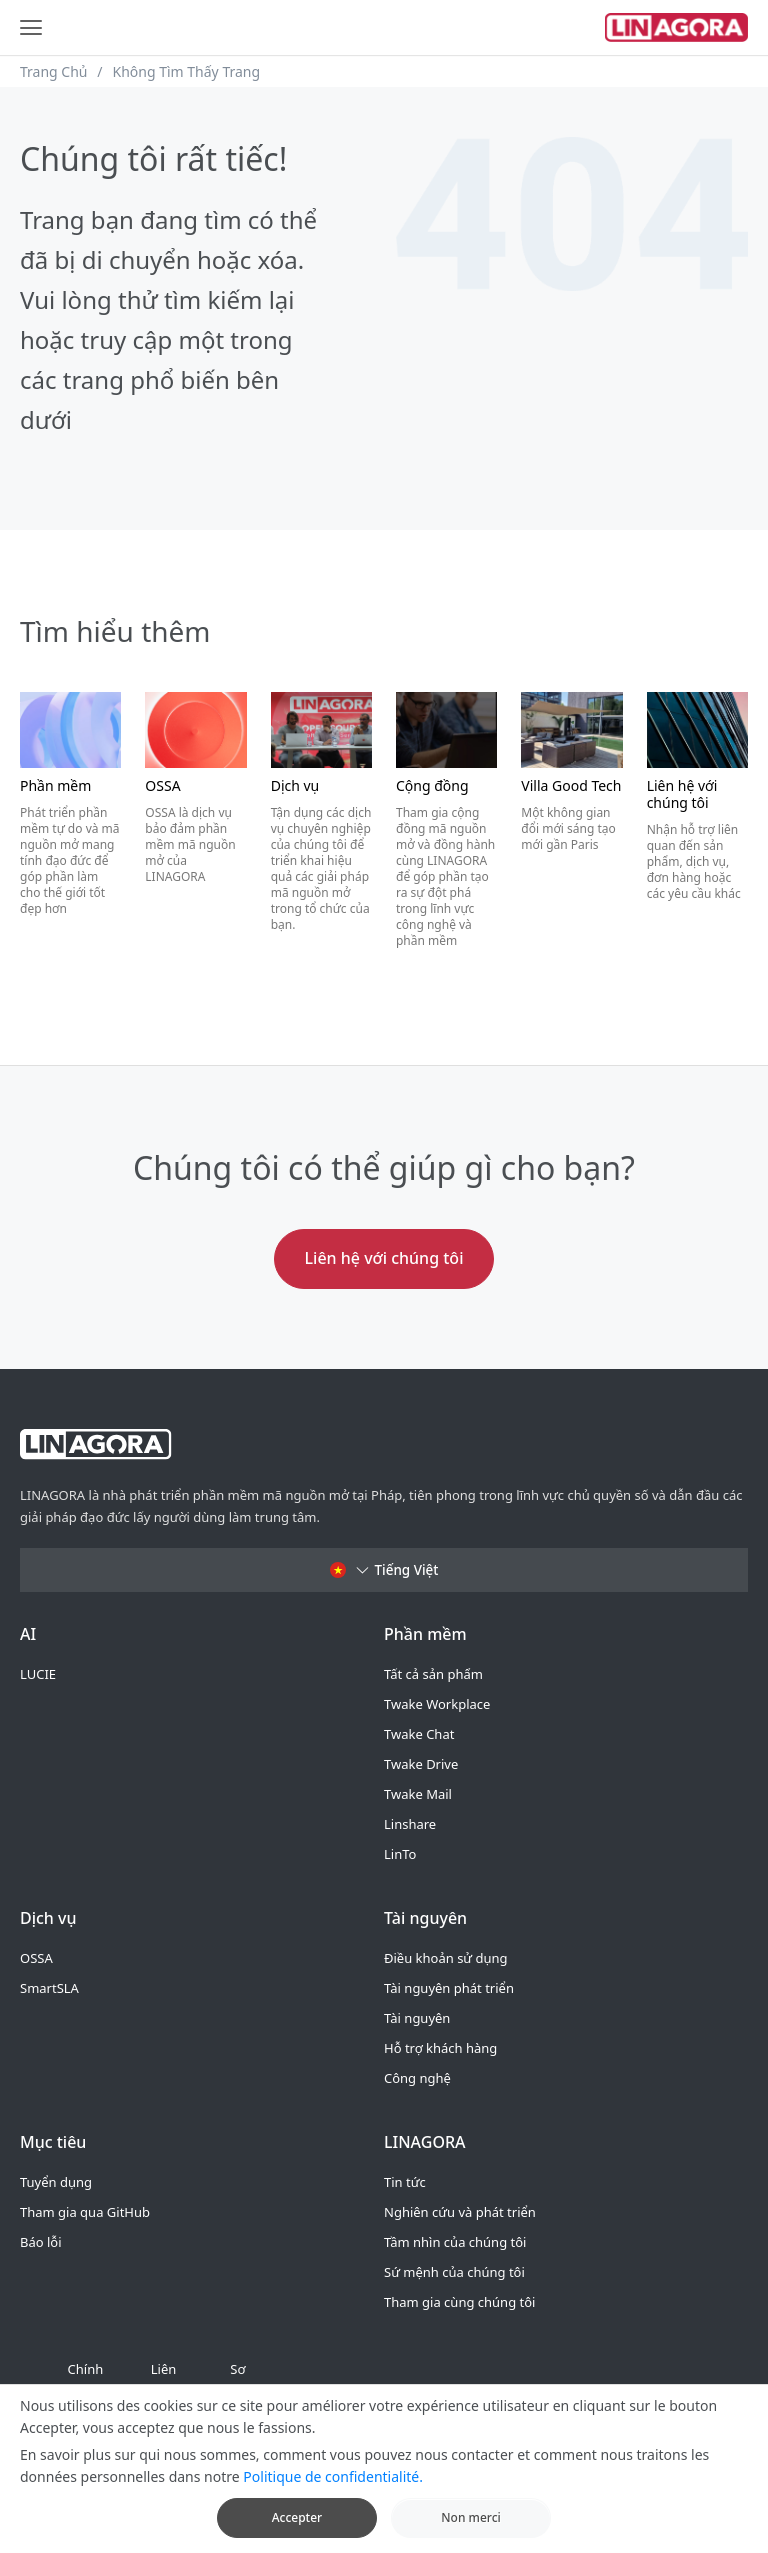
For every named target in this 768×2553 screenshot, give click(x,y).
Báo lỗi (41, 2242)
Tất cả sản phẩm (433, 1674)
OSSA (36, 1958)
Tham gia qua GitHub (85, 2212)
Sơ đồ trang (237, 2394)
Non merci (471, 2529)
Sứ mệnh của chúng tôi (454, 2272)
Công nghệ (417, 2078)
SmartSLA (49, 1988)
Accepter (297, 2529)
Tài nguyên (417, 2018)
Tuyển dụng (56, 2182)
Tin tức (405, 2182)
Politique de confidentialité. (333, 2488)
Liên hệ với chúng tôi (384, 1258)
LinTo (400, 1854)
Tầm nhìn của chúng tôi (455, 2242)
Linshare (410, 1824)
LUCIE (38, 1674)
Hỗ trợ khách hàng (440, 2048)
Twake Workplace (437, 1704)
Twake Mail (418, 1794)
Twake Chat (419, 1734)
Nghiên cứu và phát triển (460, 2212)
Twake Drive (421, 1764)
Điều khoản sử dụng (446, 1958)
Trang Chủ (54, 71)
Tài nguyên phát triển (449, 1988)
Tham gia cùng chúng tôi (459, 2302)
